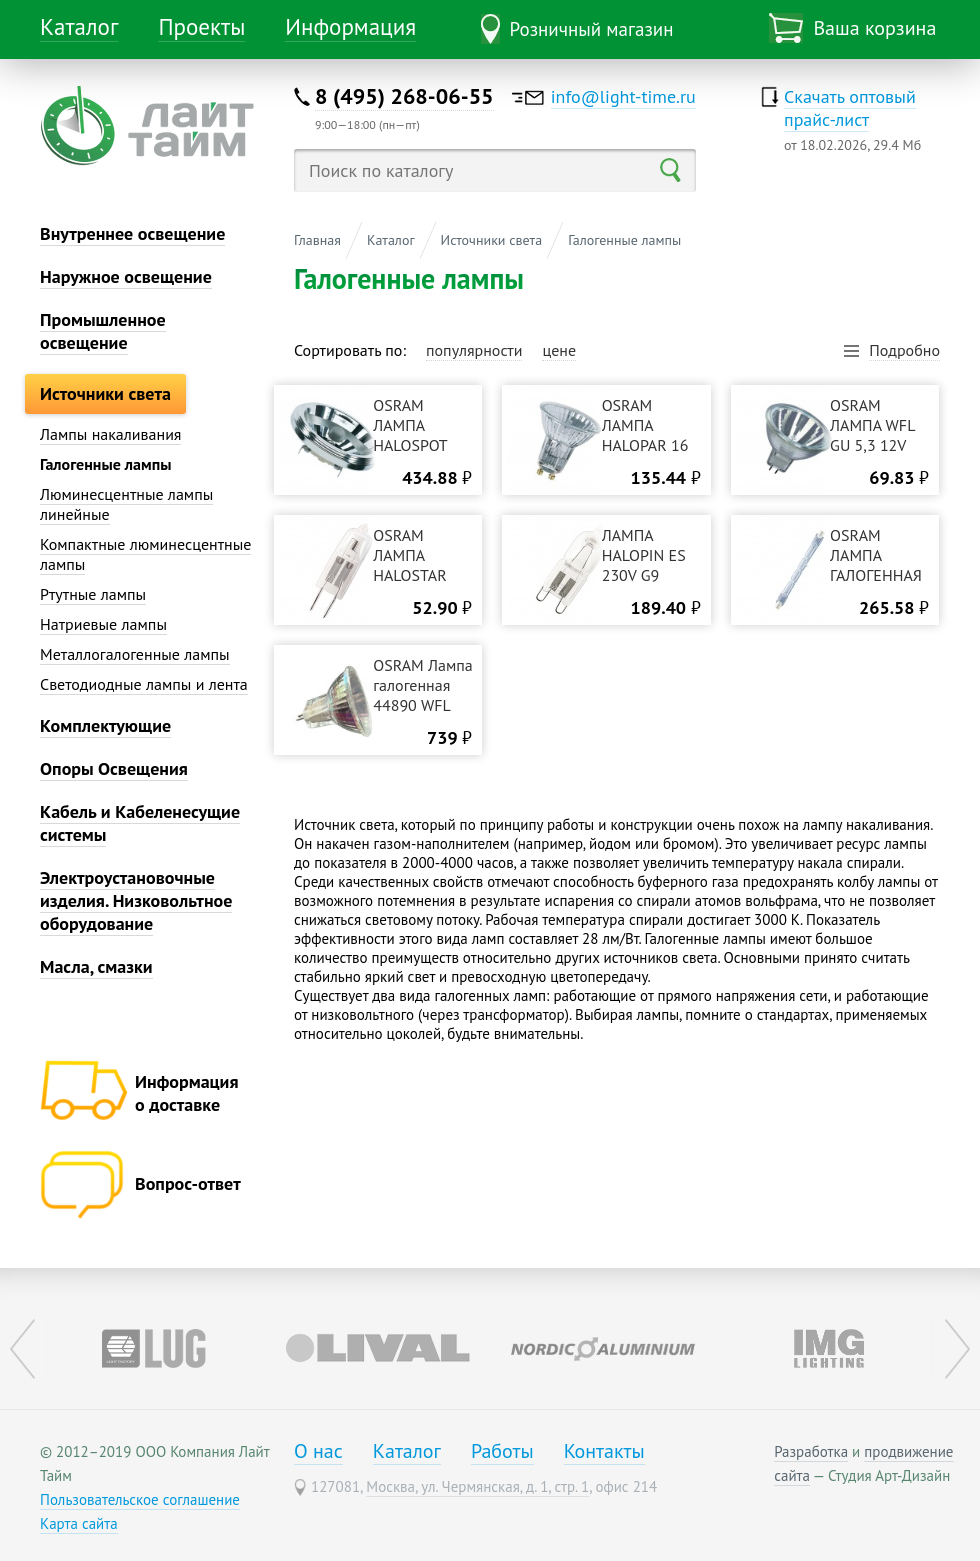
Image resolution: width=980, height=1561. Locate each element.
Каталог (79, 26)
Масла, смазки (96, 966)
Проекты (201, 26)
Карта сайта (79, 1523)
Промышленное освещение (103, 331)
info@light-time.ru (623, 96)
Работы (502, 1451)
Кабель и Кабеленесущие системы (140, 823)
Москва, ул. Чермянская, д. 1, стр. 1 (477, 1486)
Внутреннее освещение (132, 233)
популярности (474, 350)
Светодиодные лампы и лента (144, 684)
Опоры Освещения (114, 768)
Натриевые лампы (103, 624)
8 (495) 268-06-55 (404, 96)
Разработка (811, 1451)
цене (559, 350)
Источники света (105, 393)
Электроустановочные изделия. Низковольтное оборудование (136, 900)
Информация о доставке (186, 1093)
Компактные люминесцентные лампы (145, 554)
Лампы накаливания (110, 434)
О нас (318, 1451)
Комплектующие (105, 725)
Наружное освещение (126, 276)
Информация (350, 26)
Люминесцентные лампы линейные (126, 504)
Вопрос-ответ (188, 1183)
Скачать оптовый (850, 108)
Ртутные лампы (93, 594)
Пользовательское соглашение (140, 1499)
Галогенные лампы (105, 464)
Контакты (604, 1451)
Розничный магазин (592, 29)
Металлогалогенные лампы (135, 654)
